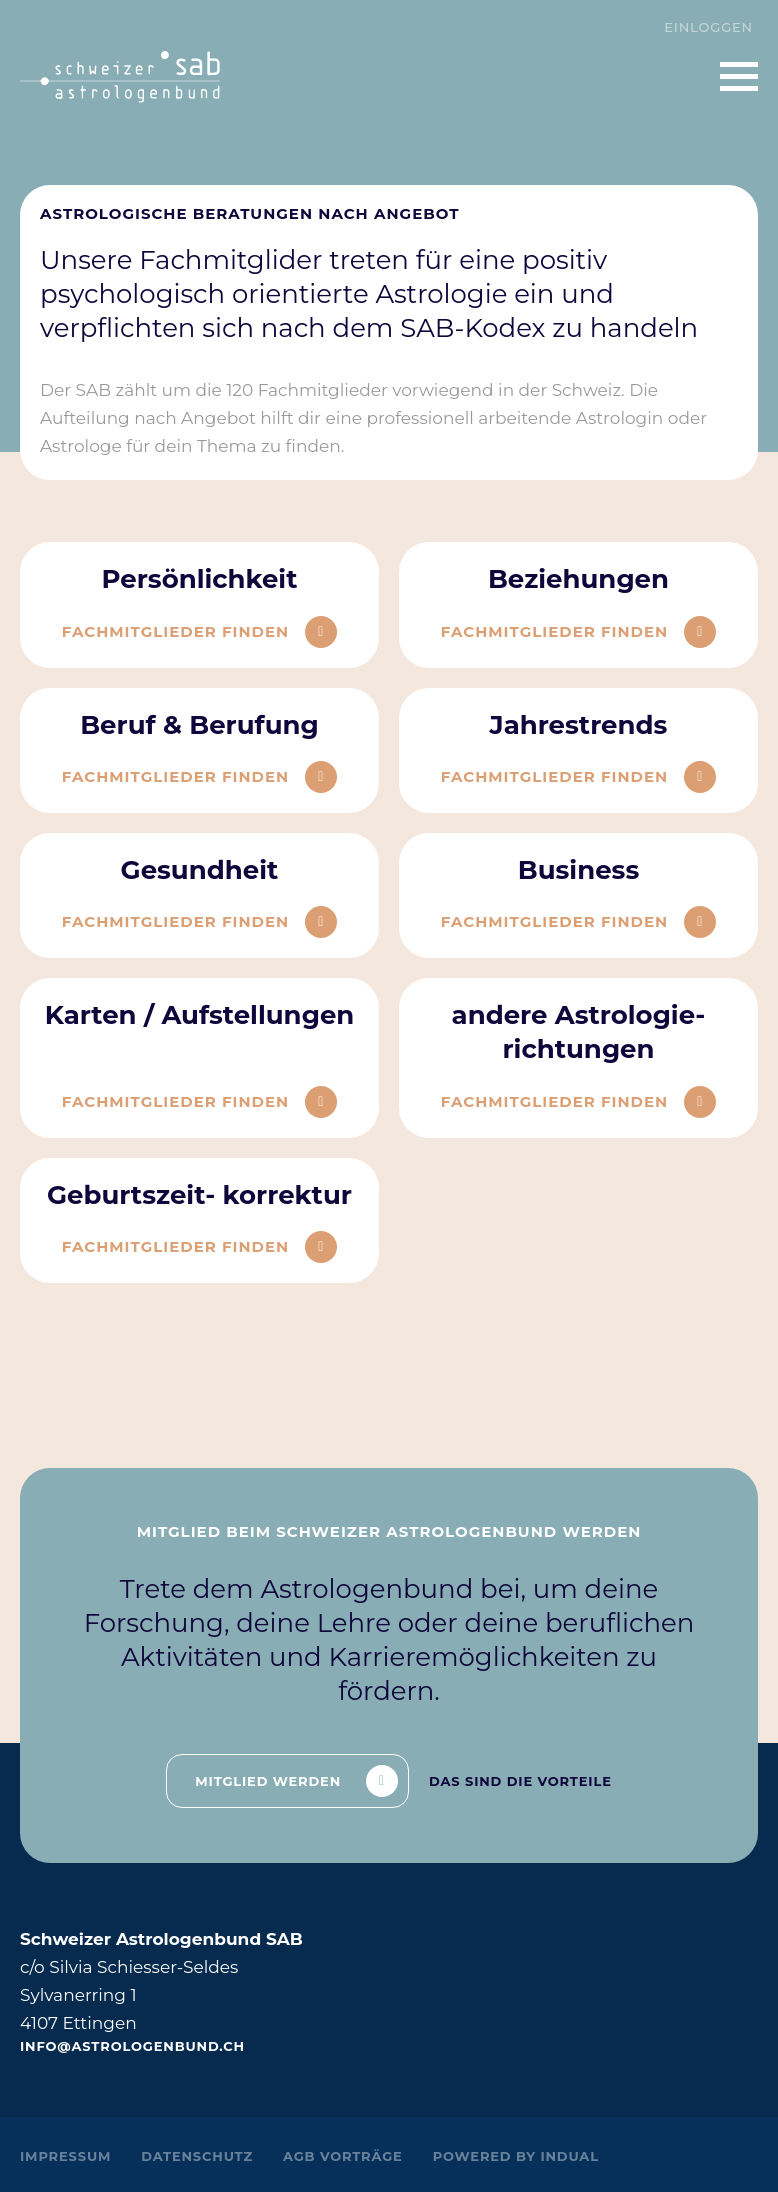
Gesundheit (200, 870)
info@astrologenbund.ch (132, 2046)
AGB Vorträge (343, 2156)
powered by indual (516, 2156)
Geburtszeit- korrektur (199, 1195)
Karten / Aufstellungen (200, 1015)
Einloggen (708, 27)
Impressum (65, 2156)
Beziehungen (578, 579)
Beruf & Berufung (199, 725)
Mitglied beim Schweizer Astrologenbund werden (389, 1531)
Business (578, 870)
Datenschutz (197, 2156)
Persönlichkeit (199, 579)
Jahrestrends (579, 725)
